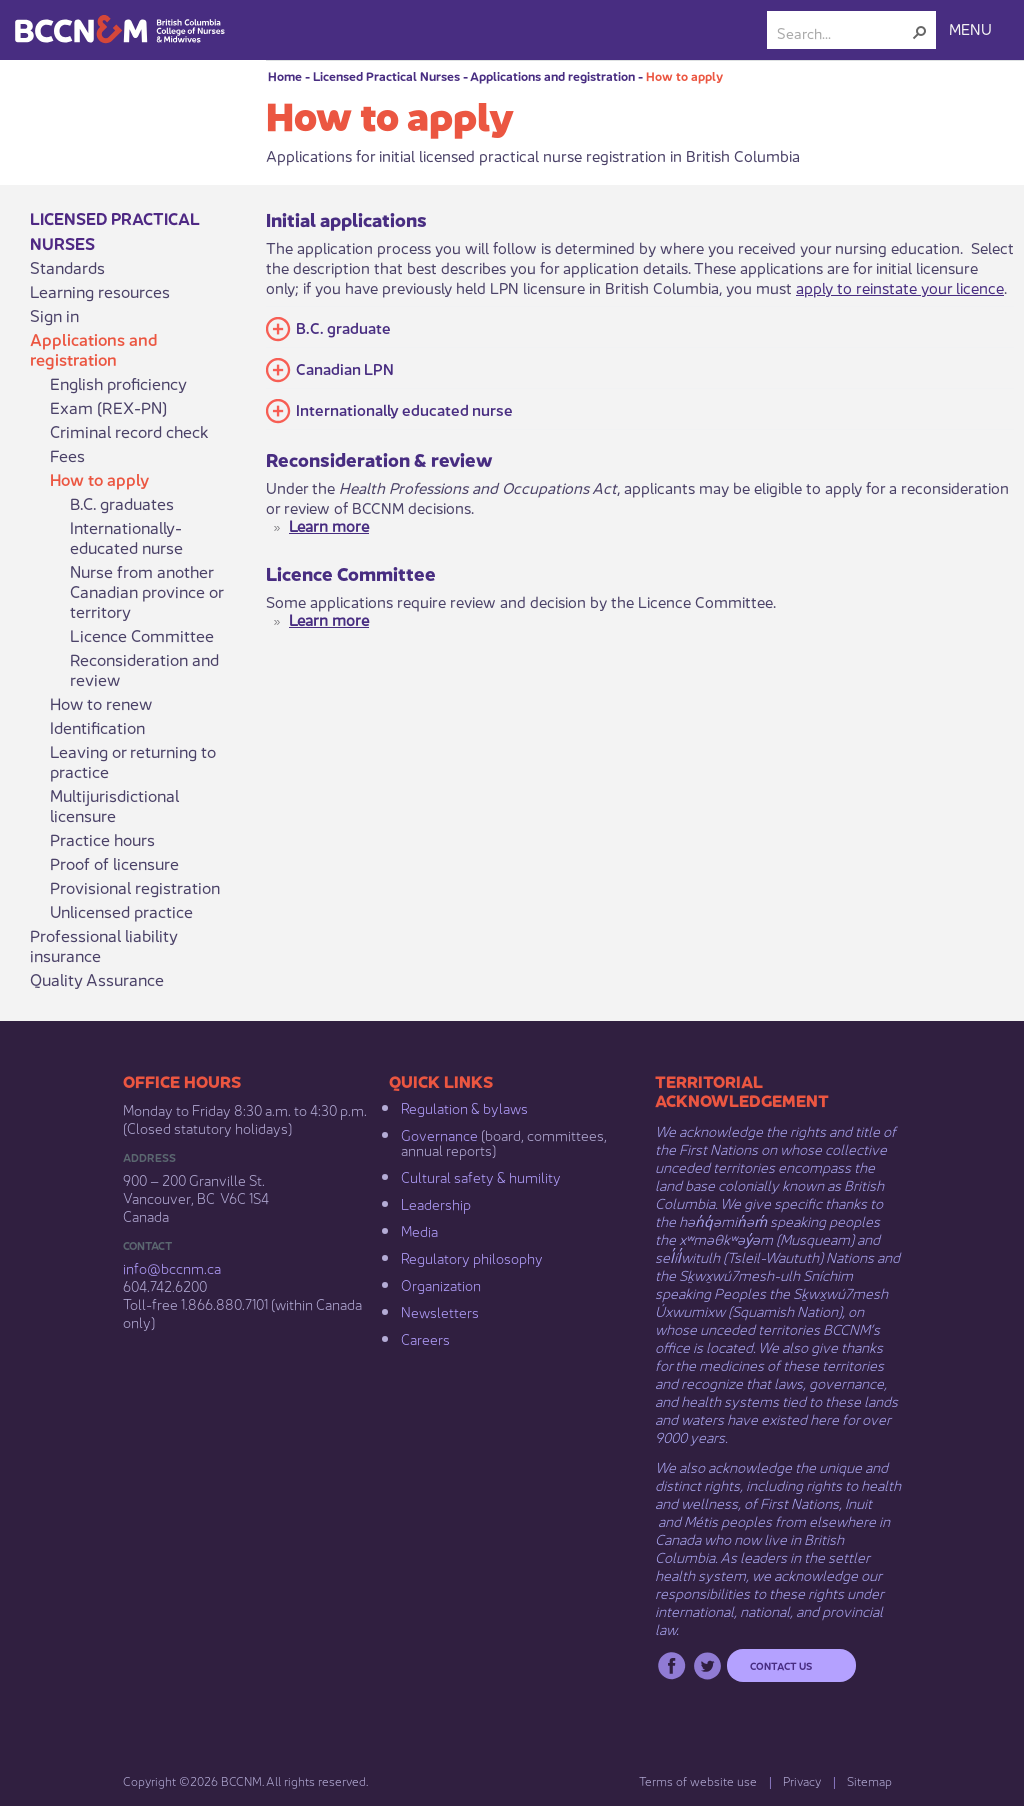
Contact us (781, 1665)
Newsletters (440, 1311)
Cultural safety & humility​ (481, 1176)
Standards (67, 267)
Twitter (707, 1665)
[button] (920, 32)
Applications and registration (552, 75)
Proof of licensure (114, 863)
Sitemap (869, 1780)
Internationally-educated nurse (126, 537)
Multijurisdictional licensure (114, 805)
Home (285, 75)
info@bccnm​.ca (172, 1267)
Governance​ (439, 1134)
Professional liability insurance (104, 945)
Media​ (419, 1230)
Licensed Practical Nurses (386, 75)
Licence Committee (142, 635)
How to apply (684, 75)
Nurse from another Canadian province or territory (146, 591)
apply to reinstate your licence (900, 286)
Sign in (54, 315)
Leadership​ (436, 1203)
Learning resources (100, 291)
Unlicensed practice (121, 911)
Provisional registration (135, 887)
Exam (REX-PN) (108, 407)
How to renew (101, 703)
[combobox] (843, 32)
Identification (97, 727)
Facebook (671, 1665)
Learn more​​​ (329, 524)
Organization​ (441, 1284)
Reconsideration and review (144, 669)
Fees (67, 455)
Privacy (802, 1780)
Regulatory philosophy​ (472, 1257)
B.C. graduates (122, 503)
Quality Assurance (97, 979)
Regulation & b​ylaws (464, 1107)
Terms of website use (698, 1780)
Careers (425, 1338)
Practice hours (102, 839)
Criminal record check (129, 431)
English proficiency (118, 383)
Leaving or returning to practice (133, 761)
